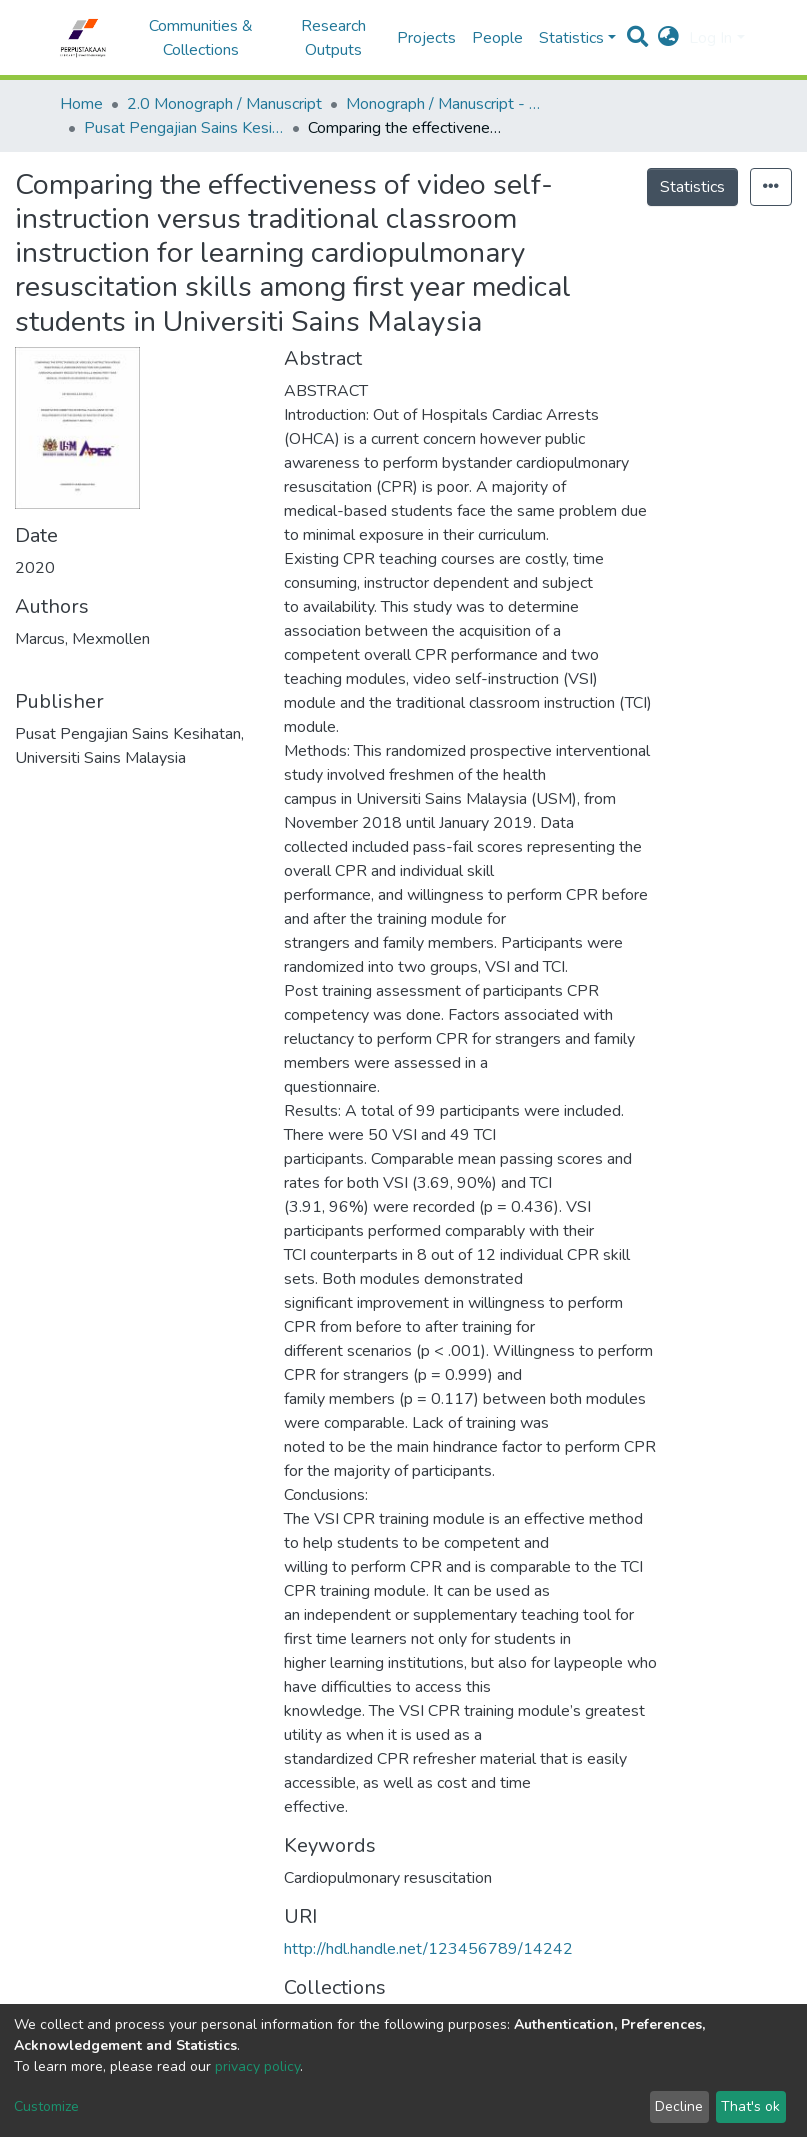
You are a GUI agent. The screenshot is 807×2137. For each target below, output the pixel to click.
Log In (710, 38)
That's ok (750, 2106)
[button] (668, 38)
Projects (426, 38)
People (497, 38)
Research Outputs (333, 38)
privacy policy (257, 2066)
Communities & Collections (201, 38)
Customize (46, 2106)
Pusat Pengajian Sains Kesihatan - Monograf (184, 128)
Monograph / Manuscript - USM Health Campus (446, 104)
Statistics (692, 187)
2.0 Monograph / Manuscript (224, 104)
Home (81, 104)
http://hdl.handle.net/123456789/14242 (428, 1949)
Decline (679, 2106)
